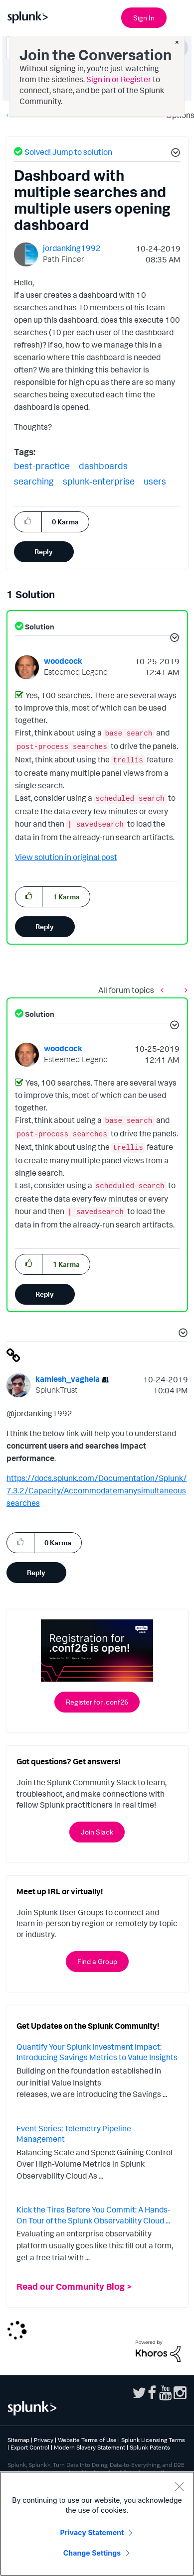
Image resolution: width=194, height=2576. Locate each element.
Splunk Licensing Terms (153, 2440)
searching (34, 481)
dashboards (103, 465)
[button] (174, 153)
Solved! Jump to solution (68, 152)
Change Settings (92, 2553)
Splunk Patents (150, 2447)
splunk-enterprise (99, 481)
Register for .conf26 (97, 1702)
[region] (97, 2523)
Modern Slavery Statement (89, 2447)
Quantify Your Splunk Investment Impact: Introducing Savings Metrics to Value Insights (97, 2052)
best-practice (42, 465)
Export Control (29, 2447)
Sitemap (18, 2440)
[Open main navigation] (181, 16)
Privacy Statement (92, 2532)
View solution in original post (66, 857)
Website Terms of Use (87, 2440)
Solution (38, 626)
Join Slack (97, 1832)
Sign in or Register (118, 79)
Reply (43, 551)
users (155, 481)
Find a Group (97, 1961)
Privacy (43, 2440)
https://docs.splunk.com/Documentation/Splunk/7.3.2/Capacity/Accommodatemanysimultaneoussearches (96, 1490)
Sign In (144, 17)
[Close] (179, 2486)
